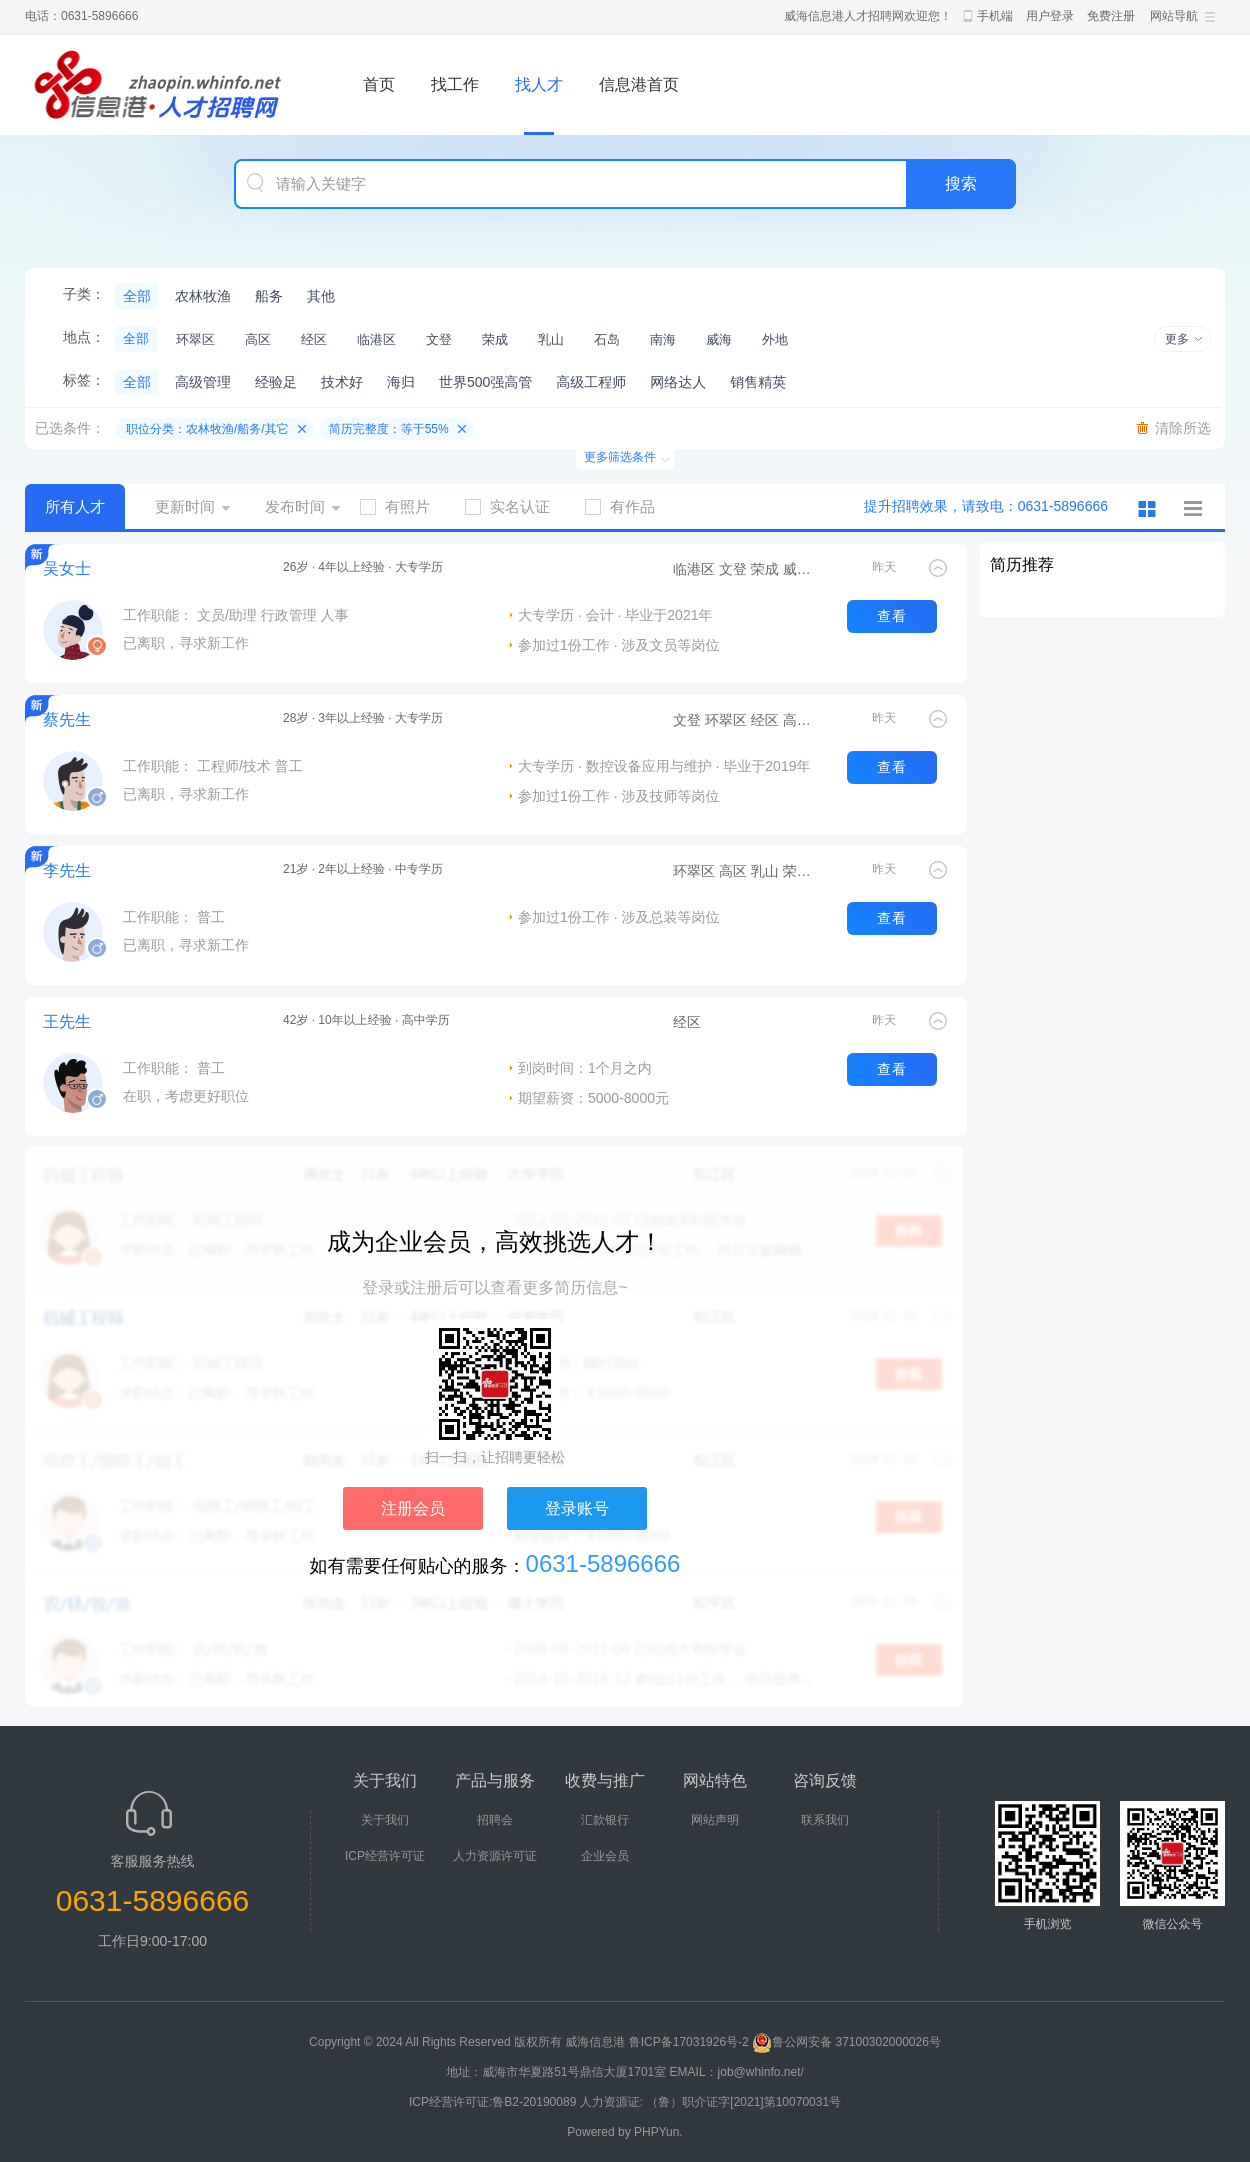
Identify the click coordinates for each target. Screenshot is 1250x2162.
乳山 (551, 339)
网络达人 (678, 382)
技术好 (342, 382)
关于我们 (385, 1820)
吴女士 (67, 568)
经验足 (276, 382)
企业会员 (605, 1856)
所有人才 (75, 506)
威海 (719, 339)
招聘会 (495, 1820)
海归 (401, 382)
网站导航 (1174, 16)
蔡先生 (67, 719)
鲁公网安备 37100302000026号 (846, 2042)
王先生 (67, 1021)
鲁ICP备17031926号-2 (689, 2042)
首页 (379, 84)
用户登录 (1050, 16)
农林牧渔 (203, 296)
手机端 (995, 16)
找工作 (455, 84)
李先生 (67, 870)
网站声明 (715, 1820)
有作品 (627, 506)
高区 (258, 339)
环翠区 (195, 339)
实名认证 (515, 506)
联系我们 (825, 1820)
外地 (775, 339)
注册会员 (413, 1508)
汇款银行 (605, 1820)
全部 (137, 296)
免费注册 (1111, 16)
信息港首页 (639, 84)
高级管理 (203, 382)
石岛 (607, 339)
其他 (321, 296)
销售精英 (758, 382)
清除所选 (1183, 428)
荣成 (495, 339)
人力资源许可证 (495, 1856)
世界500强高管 (485, 382)
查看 (892, 616)
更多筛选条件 (620, 457)
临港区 (376, 339)
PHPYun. (658, 2132)
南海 (663, 339)
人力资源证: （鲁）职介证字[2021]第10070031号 (710, 2102)
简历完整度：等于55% (389, 429)
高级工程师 (591, 382)
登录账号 (577, 1508)
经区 (314, 339)
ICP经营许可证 (385, 1856)
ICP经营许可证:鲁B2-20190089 (494, 2102)
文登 (439, 339)
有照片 (402, 506)
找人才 (539, 84)
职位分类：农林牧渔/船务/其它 (207, 429)
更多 (1177, 339)
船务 (269, 296)
